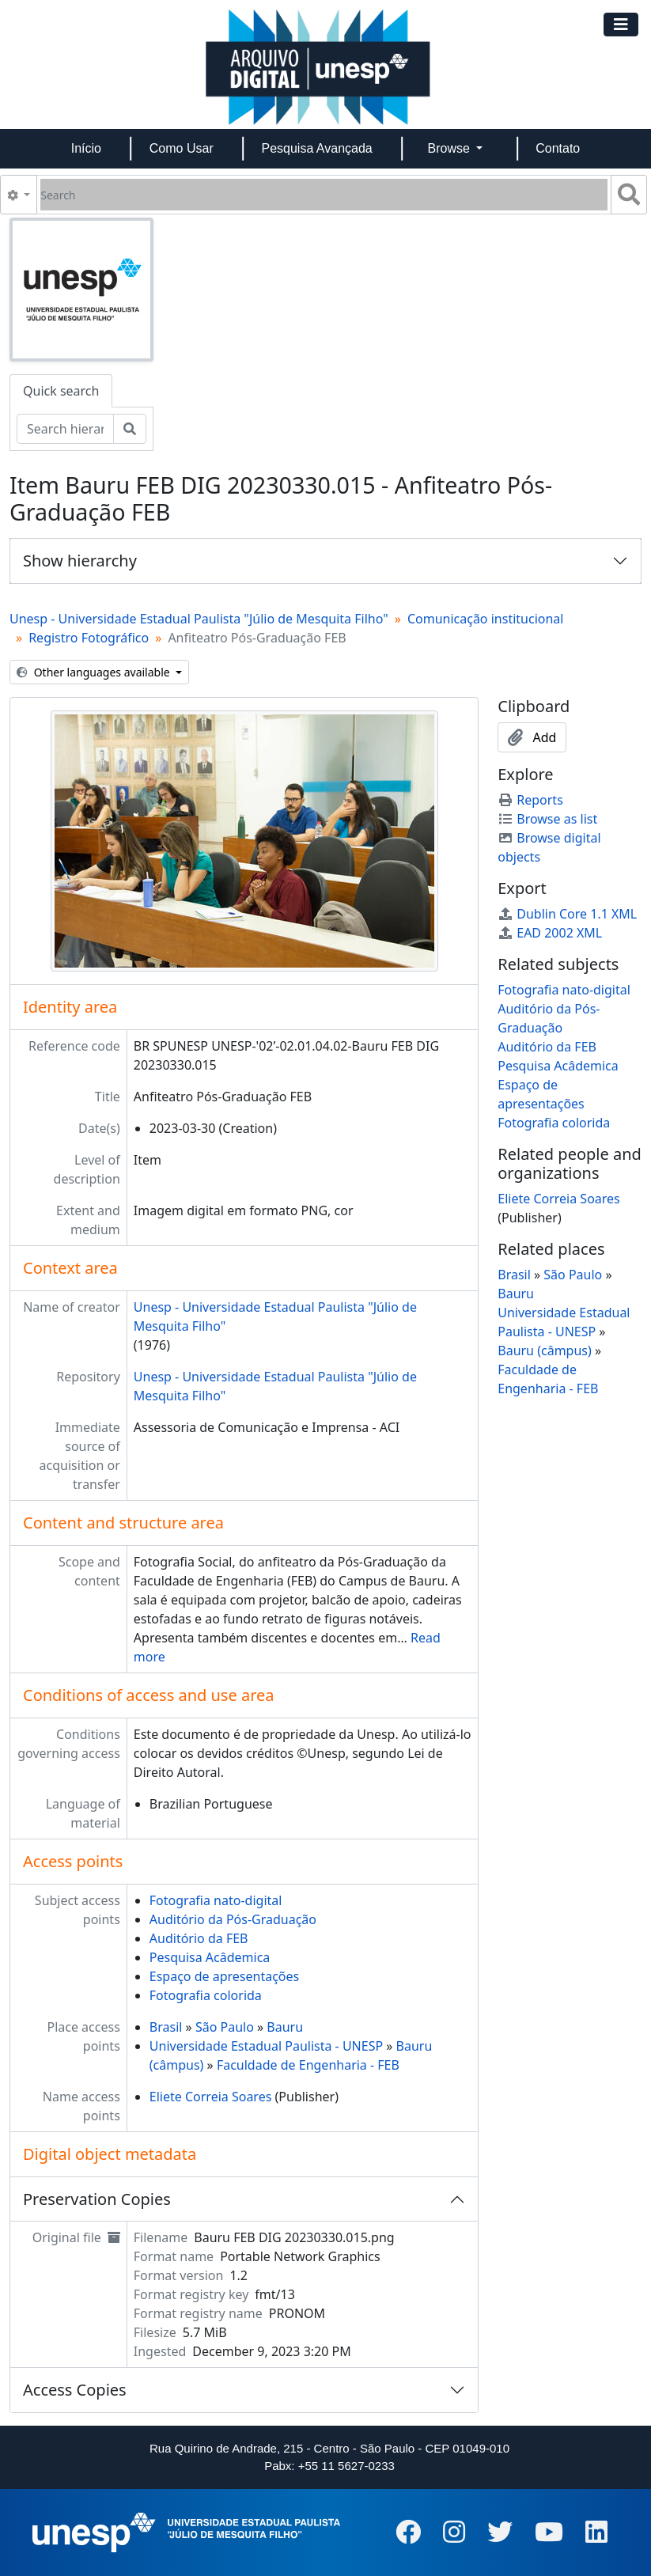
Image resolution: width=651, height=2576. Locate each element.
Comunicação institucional (485, 618)
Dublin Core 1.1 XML (567, 913)
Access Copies (75, 2389)
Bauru (285, 2027)
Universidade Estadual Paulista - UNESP (266, 2046)
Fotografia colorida (206, 1995)
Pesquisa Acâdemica (210, 1957)
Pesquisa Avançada (316, 148)
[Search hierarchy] (65, 429)
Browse (451, 148)
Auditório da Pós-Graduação (233, 1919)
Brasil (166, 2027)
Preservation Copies (97, 2199)
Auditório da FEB (199, 1938)
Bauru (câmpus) (545, 1350)
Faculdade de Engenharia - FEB (308, 2065)
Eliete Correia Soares (211, 2096)
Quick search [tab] (61, 391)
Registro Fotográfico (88, 637)
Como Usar (182, 148)
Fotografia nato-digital (216, 1900)
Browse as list (547, 819)
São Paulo (224, 2027)
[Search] (323, 194)
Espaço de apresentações (224, 1976)
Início (86, 148)
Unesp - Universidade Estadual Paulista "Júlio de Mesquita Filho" (198, 618)
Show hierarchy (80, 560)
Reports (530, 800)
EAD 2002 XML (550, 932)
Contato (558, 148)
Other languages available (94, 672)
